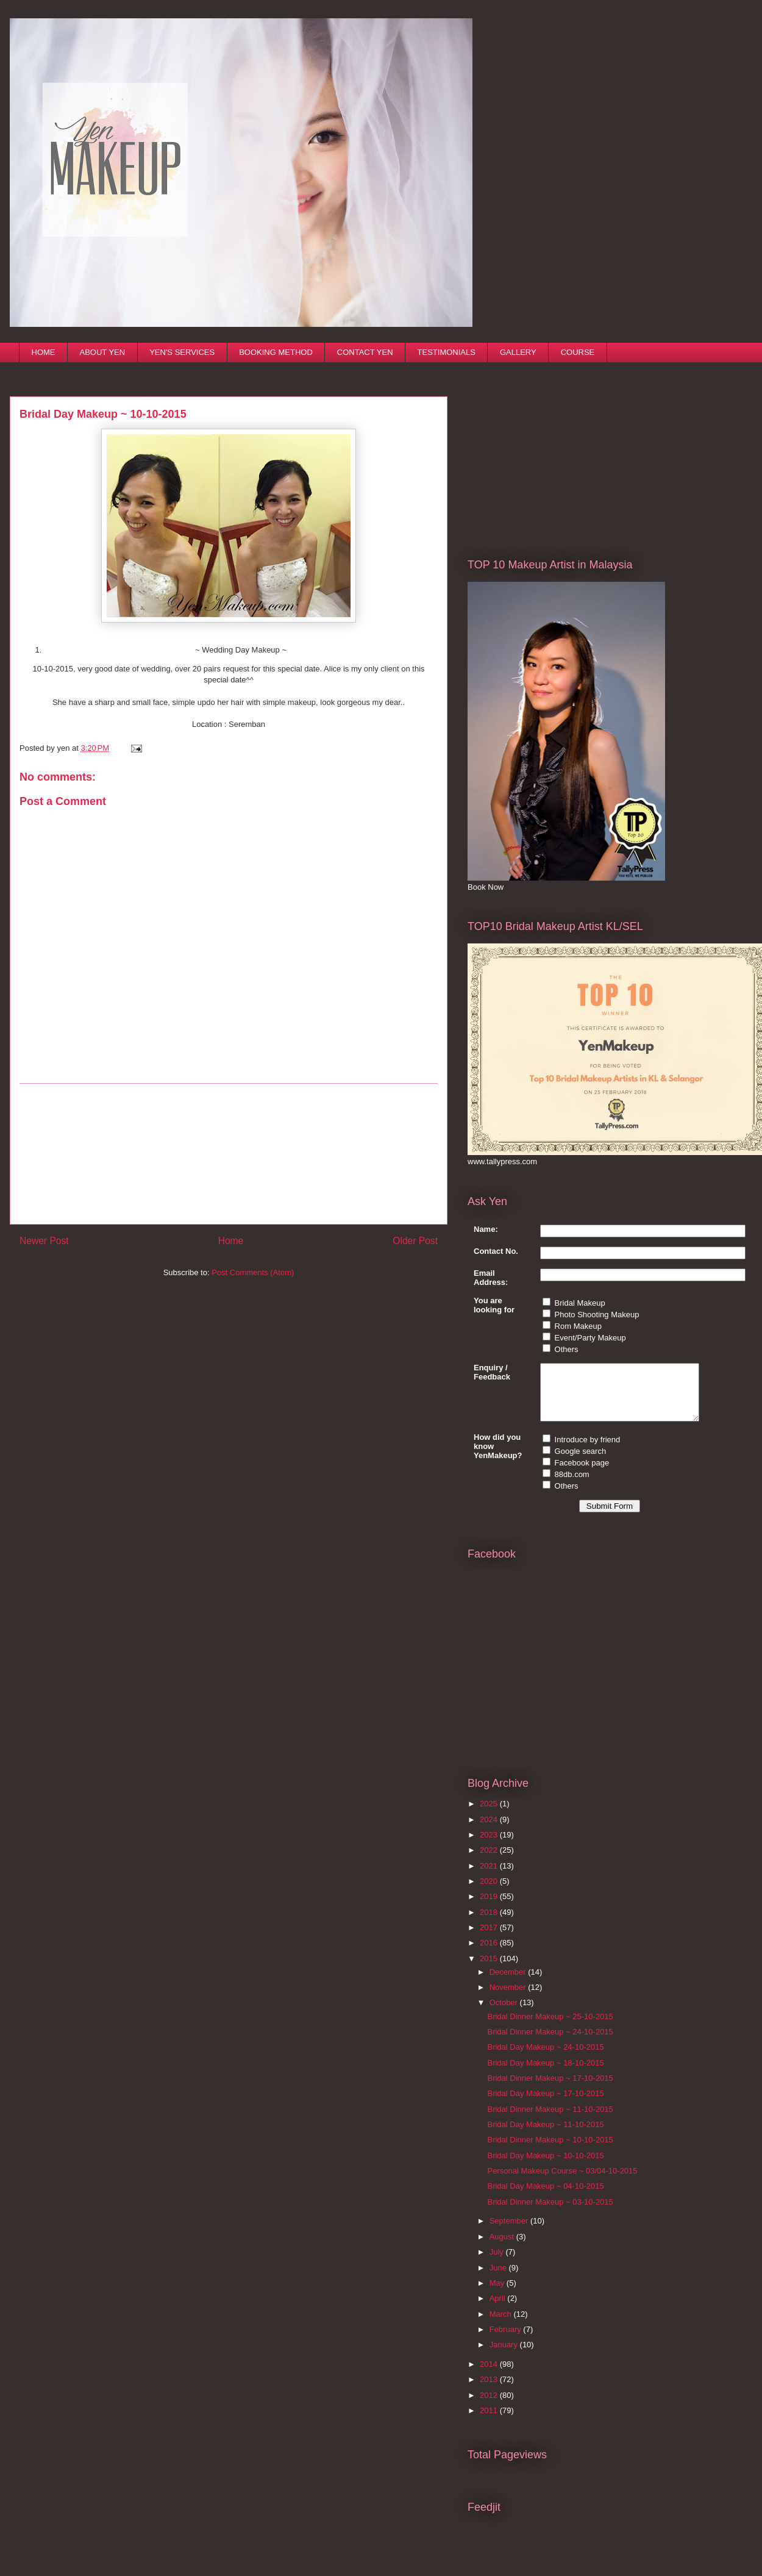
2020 (490, 1892)
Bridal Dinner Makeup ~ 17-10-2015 (550, 2089)
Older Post (415, 1241)
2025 (490, 1814)
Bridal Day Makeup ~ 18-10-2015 (545, 2073)
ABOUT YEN (103, 352)
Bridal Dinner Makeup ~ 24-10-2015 (550, 2042)
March (502, 2325)
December (509, 1982)
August (503, 2247)
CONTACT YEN (365, 352)
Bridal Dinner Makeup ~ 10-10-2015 (550, 2150)
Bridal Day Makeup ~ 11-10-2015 (545, 2135)
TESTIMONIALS (446, 352)
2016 (490, 1953)
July (498, 2262)
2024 (490, 1830)
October (505, 2013)
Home (231, 1241)
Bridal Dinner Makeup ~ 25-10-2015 (550, 2027)
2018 (490, 1923)
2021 (490, 1876)
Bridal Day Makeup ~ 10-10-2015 (545, 2166)
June (499, 2278)
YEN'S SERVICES (182, 352)
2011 (490, 2421)
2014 (490, 2375)
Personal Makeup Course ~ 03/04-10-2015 (562, 2181)
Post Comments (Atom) (253, 1272)
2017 (490, 1938)
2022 (490, 1861)
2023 (490, 1845)
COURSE (578, 352)
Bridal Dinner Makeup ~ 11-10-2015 (550, 2120)
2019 (490, 1907)
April (499, 2309)
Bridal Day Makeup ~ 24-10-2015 (545, 2058)
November (509, 1998)
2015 (490, 1969)
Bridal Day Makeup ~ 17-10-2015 (545, 2104)
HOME (43, 352)
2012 (490, 2406)
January (505, 2355)
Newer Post (44, 1241)
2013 (490, 2390)
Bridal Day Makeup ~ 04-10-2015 (545, 2197)
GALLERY (518, 352)
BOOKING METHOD (276, 352)
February (507, 2340)
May (498, 2294)
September (510, 2231)
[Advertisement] (229, 1154)
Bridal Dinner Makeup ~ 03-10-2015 (550, 2212)
